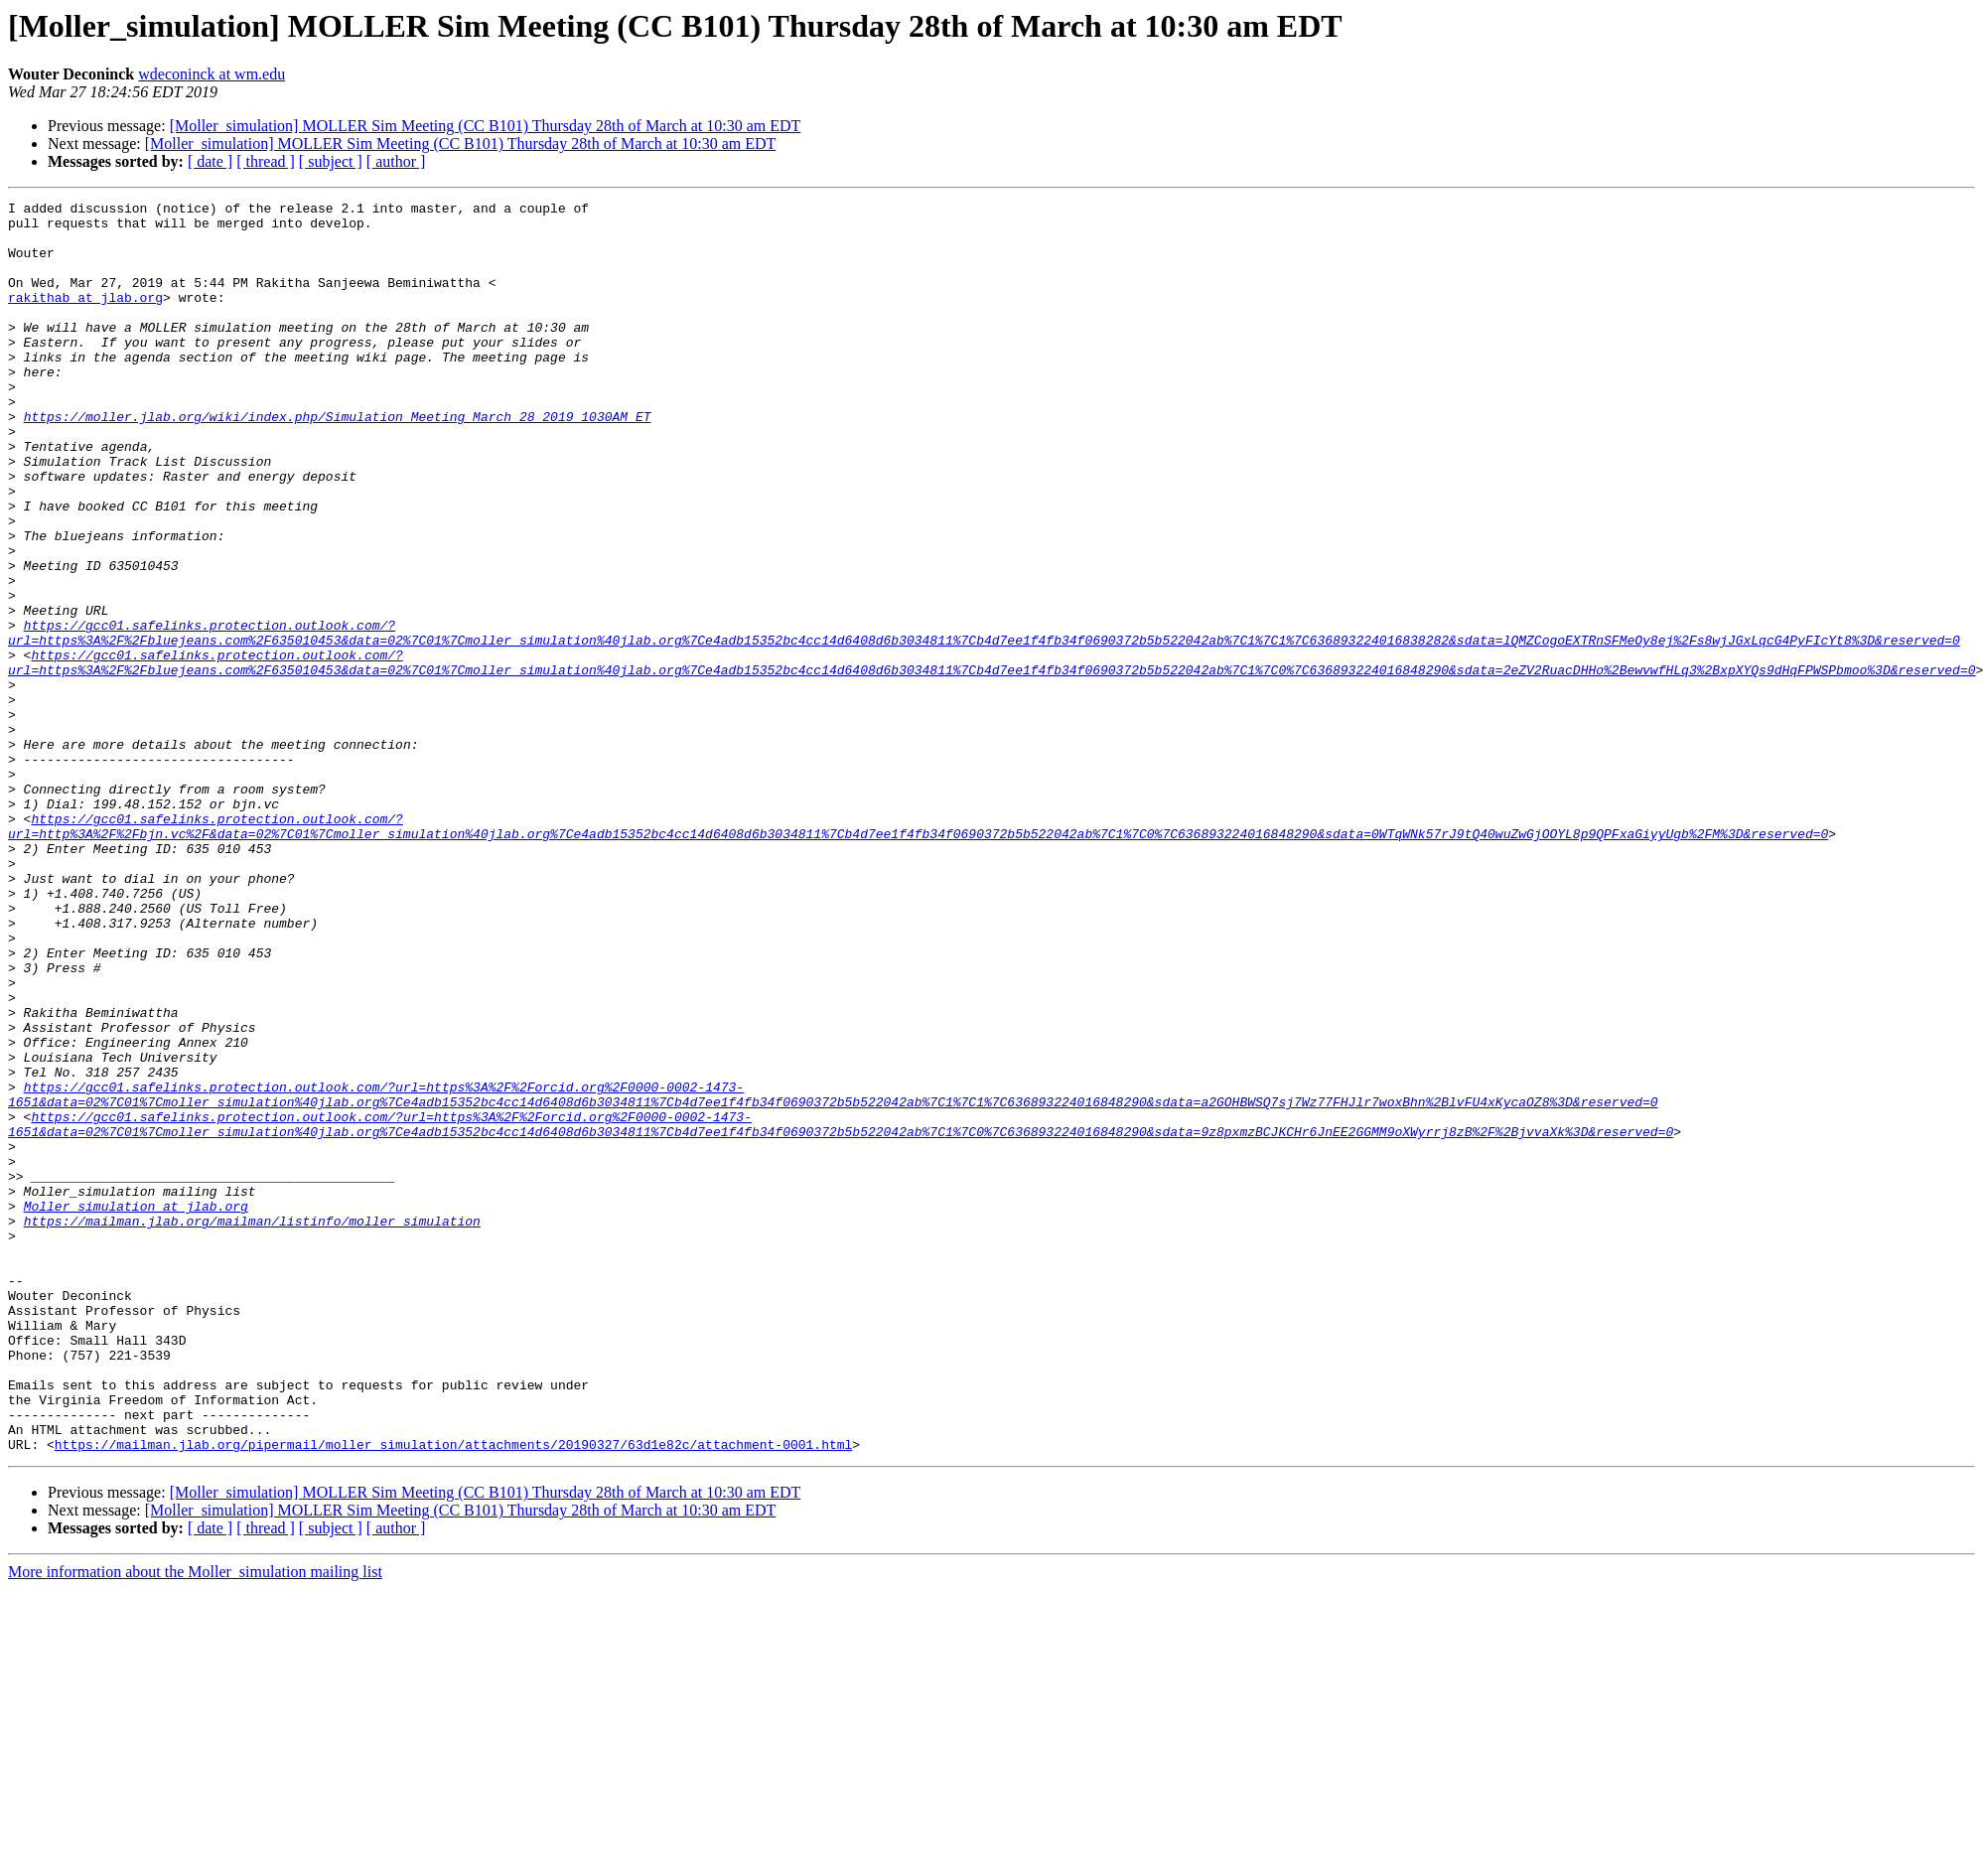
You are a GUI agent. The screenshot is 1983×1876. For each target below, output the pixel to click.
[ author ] (396, 161)
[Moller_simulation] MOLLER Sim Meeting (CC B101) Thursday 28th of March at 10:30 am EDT (485, 125)
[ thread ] (265, 161)
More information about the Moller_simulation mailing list (195, 1821)
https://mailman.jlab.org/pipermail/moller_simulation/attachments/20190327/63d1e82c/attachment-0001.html (453, 1694)
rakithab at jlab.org (85, 318)
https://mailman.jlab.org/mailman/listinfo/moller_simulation (252, 1426)
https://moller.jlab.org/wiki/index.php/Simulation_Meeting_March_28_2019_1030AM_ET (337, 461)
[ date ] (210, 161)
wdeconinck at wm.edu (211, 74)
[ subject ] (330, 161)
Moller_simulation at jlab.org (136, 1408)
